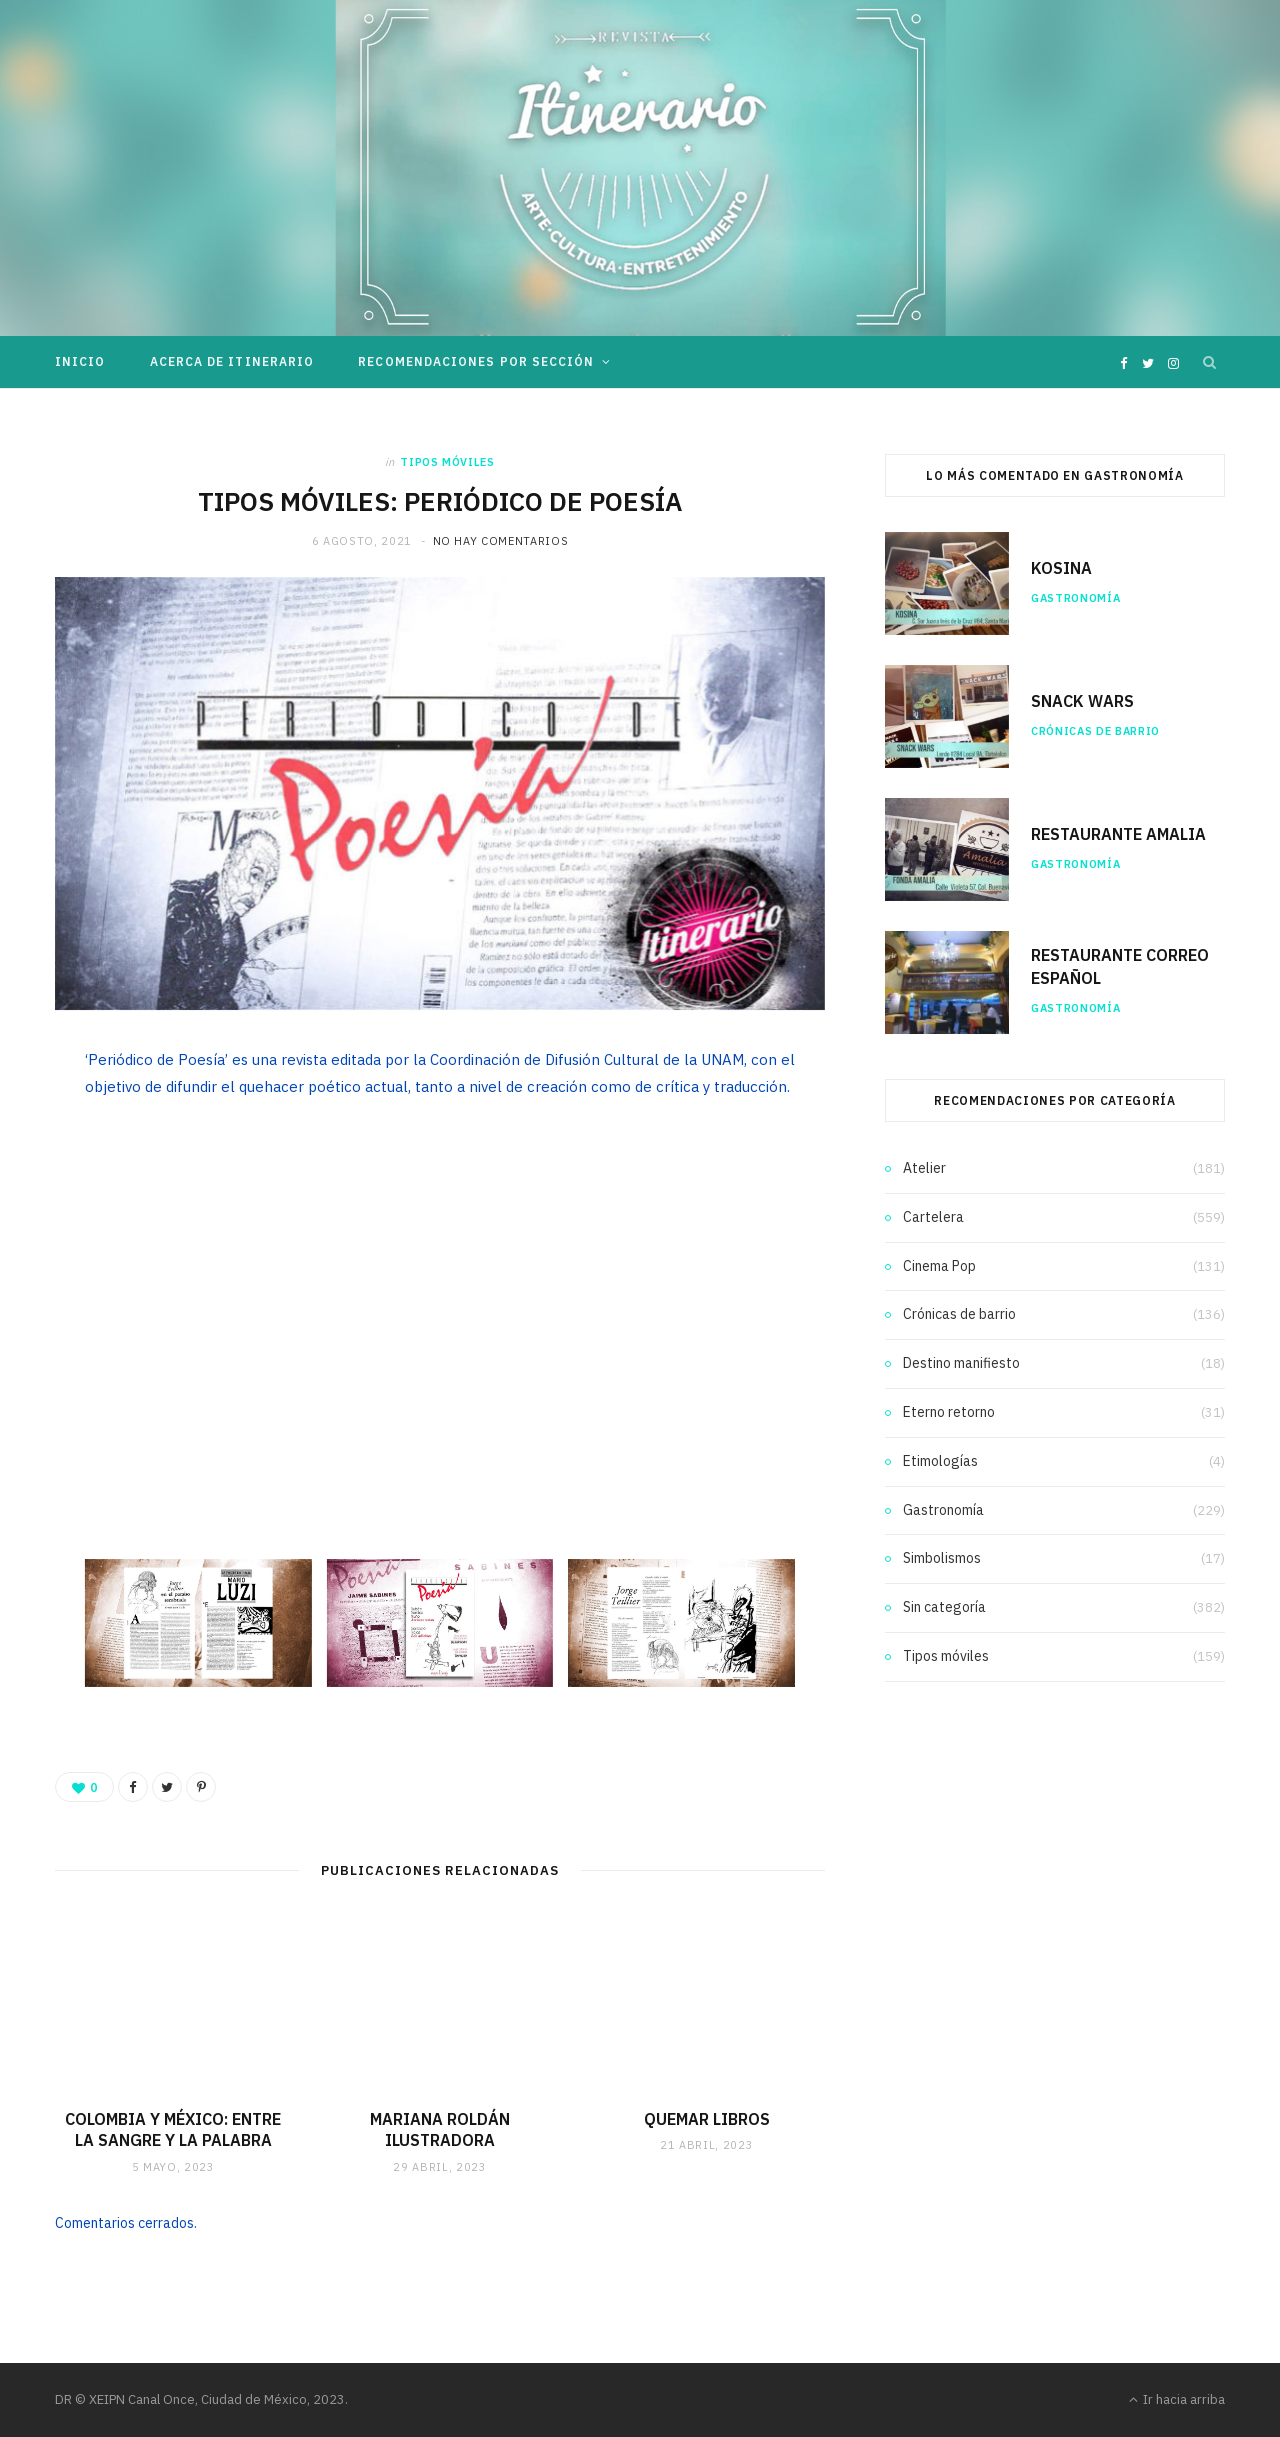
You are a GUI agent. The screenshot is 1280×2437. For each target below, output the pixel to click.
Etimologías (940, 1461)
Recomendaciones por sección (476, 361)
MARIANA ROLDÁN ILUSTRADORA (440, 2130)
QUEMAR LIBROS (707, 2119)
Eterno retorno (949, 1412)
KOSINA (1061, 568)
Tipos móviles (447, 462)
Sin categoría (944, 1607)
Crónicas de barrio (1095, 731)
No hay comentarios (501, 541)
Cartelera (933, 1217)
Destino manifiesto (961, 1363)
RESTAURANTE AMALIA (1118, 834)
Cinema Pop (939, 1266)
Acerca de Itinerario (232, 361)
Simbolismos (942, 1558)
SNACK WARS (1082, 701)
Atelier (924, 1168)
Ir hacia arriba (1177, 2399)
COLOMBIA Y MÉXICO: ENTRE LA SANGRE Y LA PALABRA (173, 2130)
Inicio (80, 361)
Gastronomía (1075, 598)
